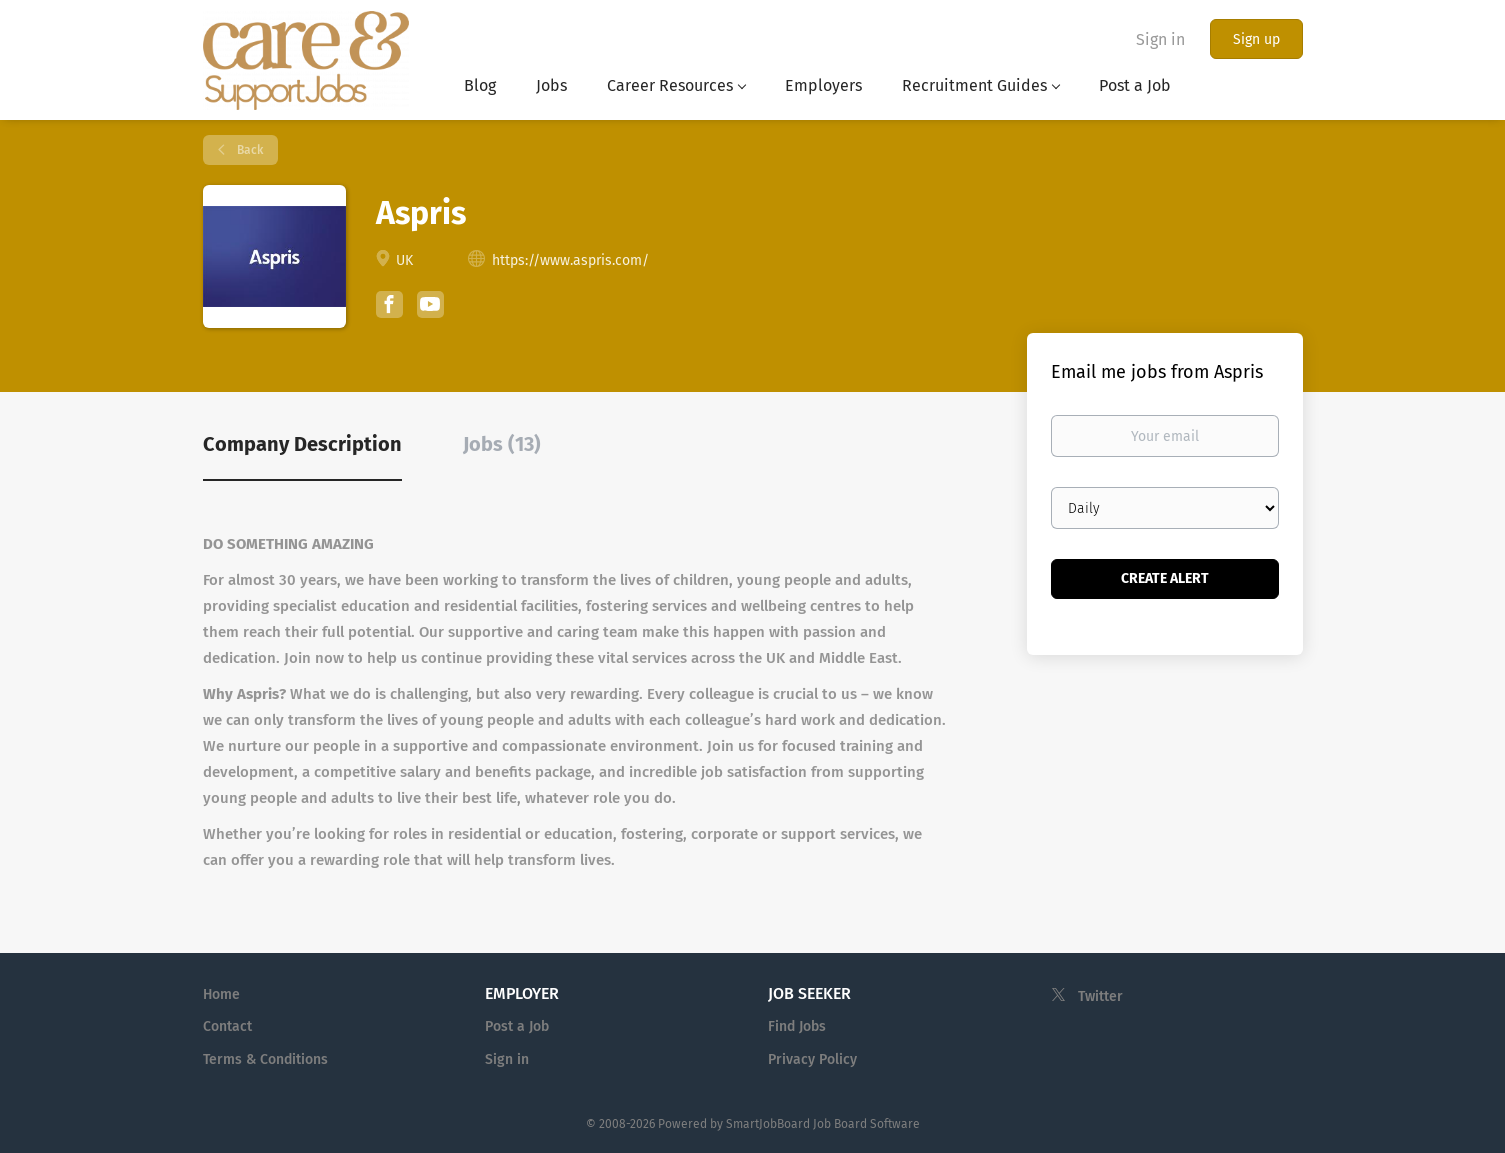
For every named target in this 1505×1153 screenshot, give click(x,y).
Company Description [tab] (302, 444)
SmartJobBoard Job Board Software (823, 1124)
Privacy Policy (812, 1059)
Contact (227, 1026)
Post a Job (517, 1026)
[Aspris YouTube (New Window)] (430, 313)
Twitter (1100, 996)
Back (248, 150)
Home (221, 994)
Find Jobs (797, 1026)
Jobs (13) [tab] (502, 444)
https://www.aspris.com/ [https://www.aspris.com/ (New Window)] (570, 260)
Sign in (1160, 39)
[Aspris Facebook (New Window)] (389, 307)
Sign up (1256, 39)
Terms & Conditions (265, 1059)
